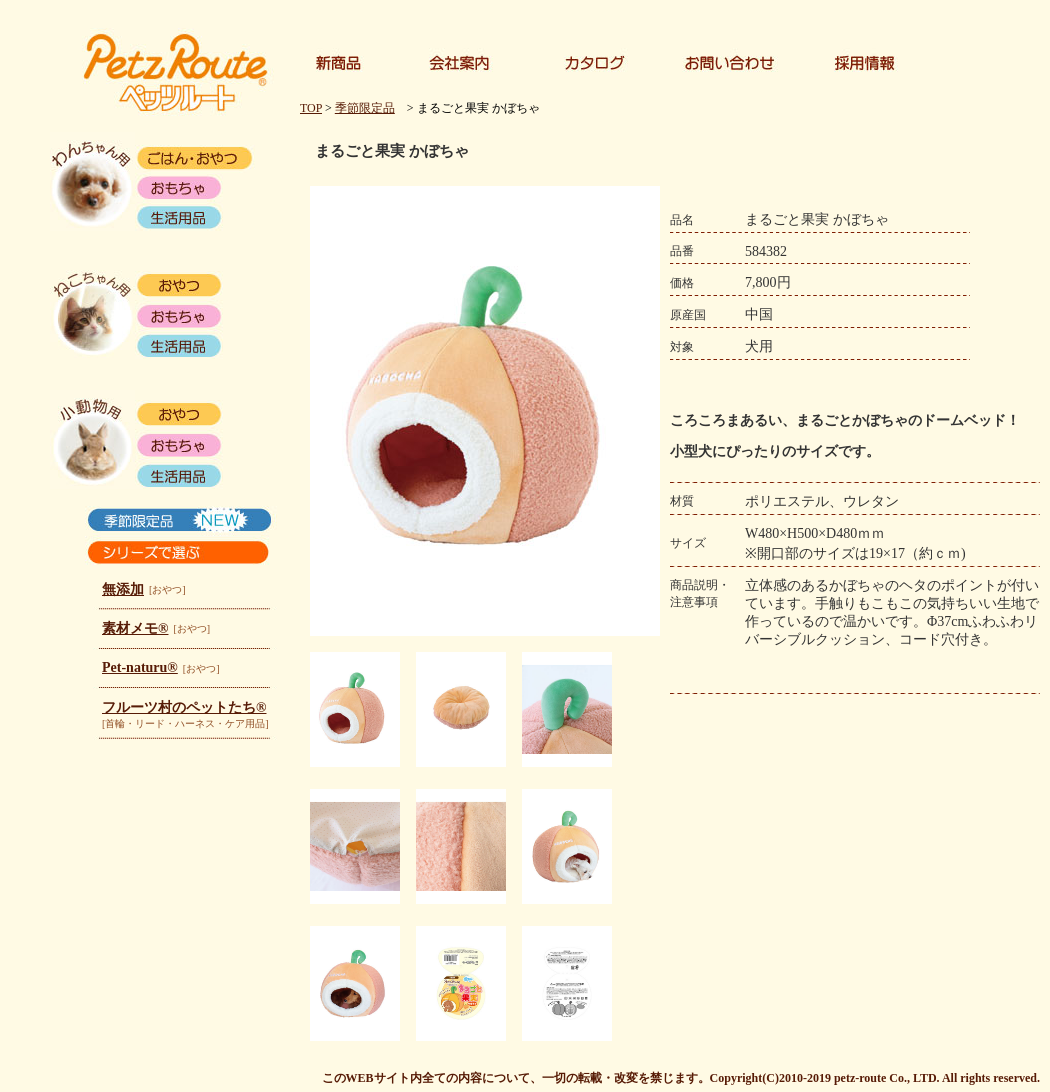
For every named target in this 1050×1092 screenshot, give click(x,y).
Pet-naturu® (140, 667)
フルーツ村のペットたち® (184, 707)
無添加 (123, 589)
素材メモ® (135, 628)
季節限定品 (365, 108)
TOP (311, 108)
